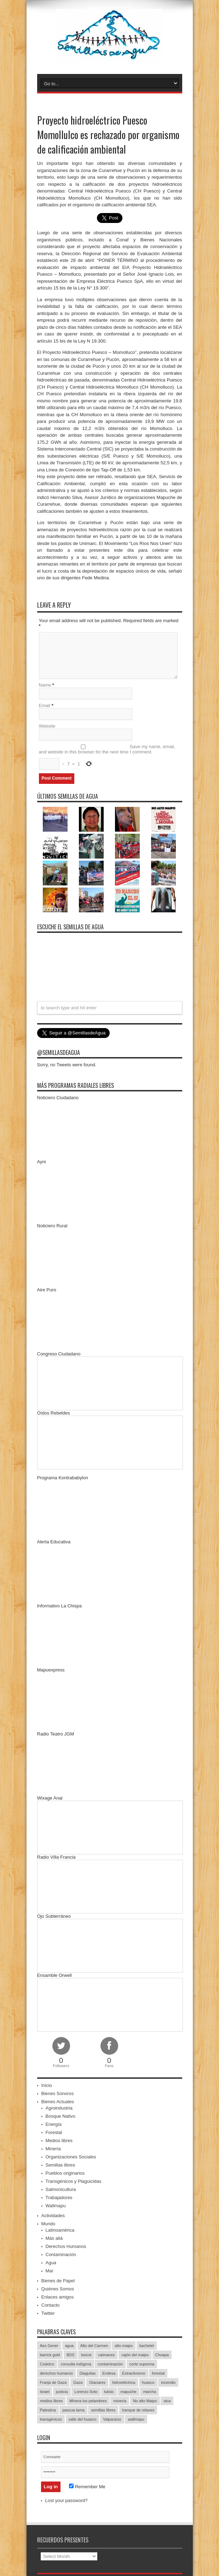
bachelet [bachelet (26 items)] (146, 2345)
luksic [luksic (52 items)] (109, 2391)
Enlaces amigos (57, 2297)
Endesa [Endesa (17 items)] (108, 2373)
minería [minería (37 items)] (119, 2401)
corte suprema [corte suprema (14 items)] (141, 2364)
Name (45, 685)
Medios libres (59, 2140)
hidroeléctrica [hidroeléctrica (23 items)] (123, 2382)
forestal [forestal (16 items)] (158, 2373)
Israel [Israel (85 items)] (45, 2391)
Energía (54, 2124)
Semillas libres (60, 2165)
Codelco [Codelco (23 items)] (47, 2364)
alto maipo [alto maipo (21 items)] (124, 2345)
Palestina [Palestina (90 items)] (48, 2410)
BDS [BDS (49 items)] (71, 2355)
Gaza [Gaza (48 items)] (77, 2382)
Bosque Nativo (61, 2116)
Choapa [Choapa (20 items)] (162, 2355)
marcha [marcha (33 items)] (149, 2391)
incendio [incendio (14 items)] (168, 2382)
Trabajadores (59, 2197)
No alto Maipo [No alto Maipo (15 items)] (145, 2401)
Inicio (46, 2085)
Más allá (54, 2238)
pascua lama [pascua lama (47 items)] (73, 2410)
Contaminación (61, 2254)
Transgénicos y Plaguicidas (74, 2181)
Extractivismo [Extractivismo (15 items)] (133, 2373)
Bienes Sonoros (57, 2093)
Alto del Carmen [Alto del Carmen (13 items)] (94, 2345)
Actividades (53, 2215)
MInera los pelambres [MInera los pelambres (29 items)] (88, 2401)
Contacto (50, 2305)
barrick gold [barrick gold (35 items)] (50, 2355)
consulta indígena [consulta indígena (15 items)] (75, 2364)
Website (47, 726)
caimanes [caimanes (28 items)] (106, 2355)
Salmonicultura (61, 2189)
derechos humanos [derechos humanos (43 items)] (56, 2373)
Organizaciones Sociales (71, 2156)
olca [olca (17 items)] (167, 2401)
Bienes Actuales (57, 2101)
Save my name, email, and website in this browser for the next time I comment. (107, 749)
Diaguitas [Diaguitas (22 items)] (88, 2373)
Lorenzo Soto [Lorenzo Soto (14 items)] (85, 2391)
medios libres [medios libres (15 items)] (51, 2401)
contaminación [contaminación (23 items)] (110, 2364)
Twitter (48, 2313)
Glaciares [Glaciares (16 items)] (97, 2382)
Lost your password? (66, 2500)
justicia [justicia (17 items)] (62, 2391)
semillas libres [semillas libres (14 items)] (103, 2410)
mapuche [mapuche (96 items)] (128, 2391)
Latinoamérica (60, 2230)
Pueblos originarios (65, 2173)
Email (45, 705)
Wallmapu (56, 2205)
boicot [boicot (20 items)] (86, 2355)
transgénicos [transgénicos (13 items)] (51, 2419)
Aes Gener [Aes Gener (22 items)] (49, 2345)
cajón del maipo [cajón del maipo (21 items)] (135, 2355)
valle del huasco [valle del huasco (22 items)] (83, 2419)
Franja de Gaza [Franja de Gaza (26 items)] (53, 2382)
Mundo (48, 2223)
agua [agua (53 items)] (69, 2345)
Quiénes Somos (57, 2288)
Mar (49, 2270)
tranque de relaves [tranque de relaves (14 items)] (138, 2410)
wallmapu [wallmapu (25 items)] (136, 2419)
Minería (53, 2148)
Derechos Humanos (66, 2246)
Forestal (54, 2132)
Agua (51, 2262)
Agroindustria (59, 2108)
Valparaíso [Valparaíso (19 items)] (112, 2419)
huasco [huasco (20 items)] (148, 2382)
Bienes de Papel (58, 2280)
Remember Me (87, 2486)
